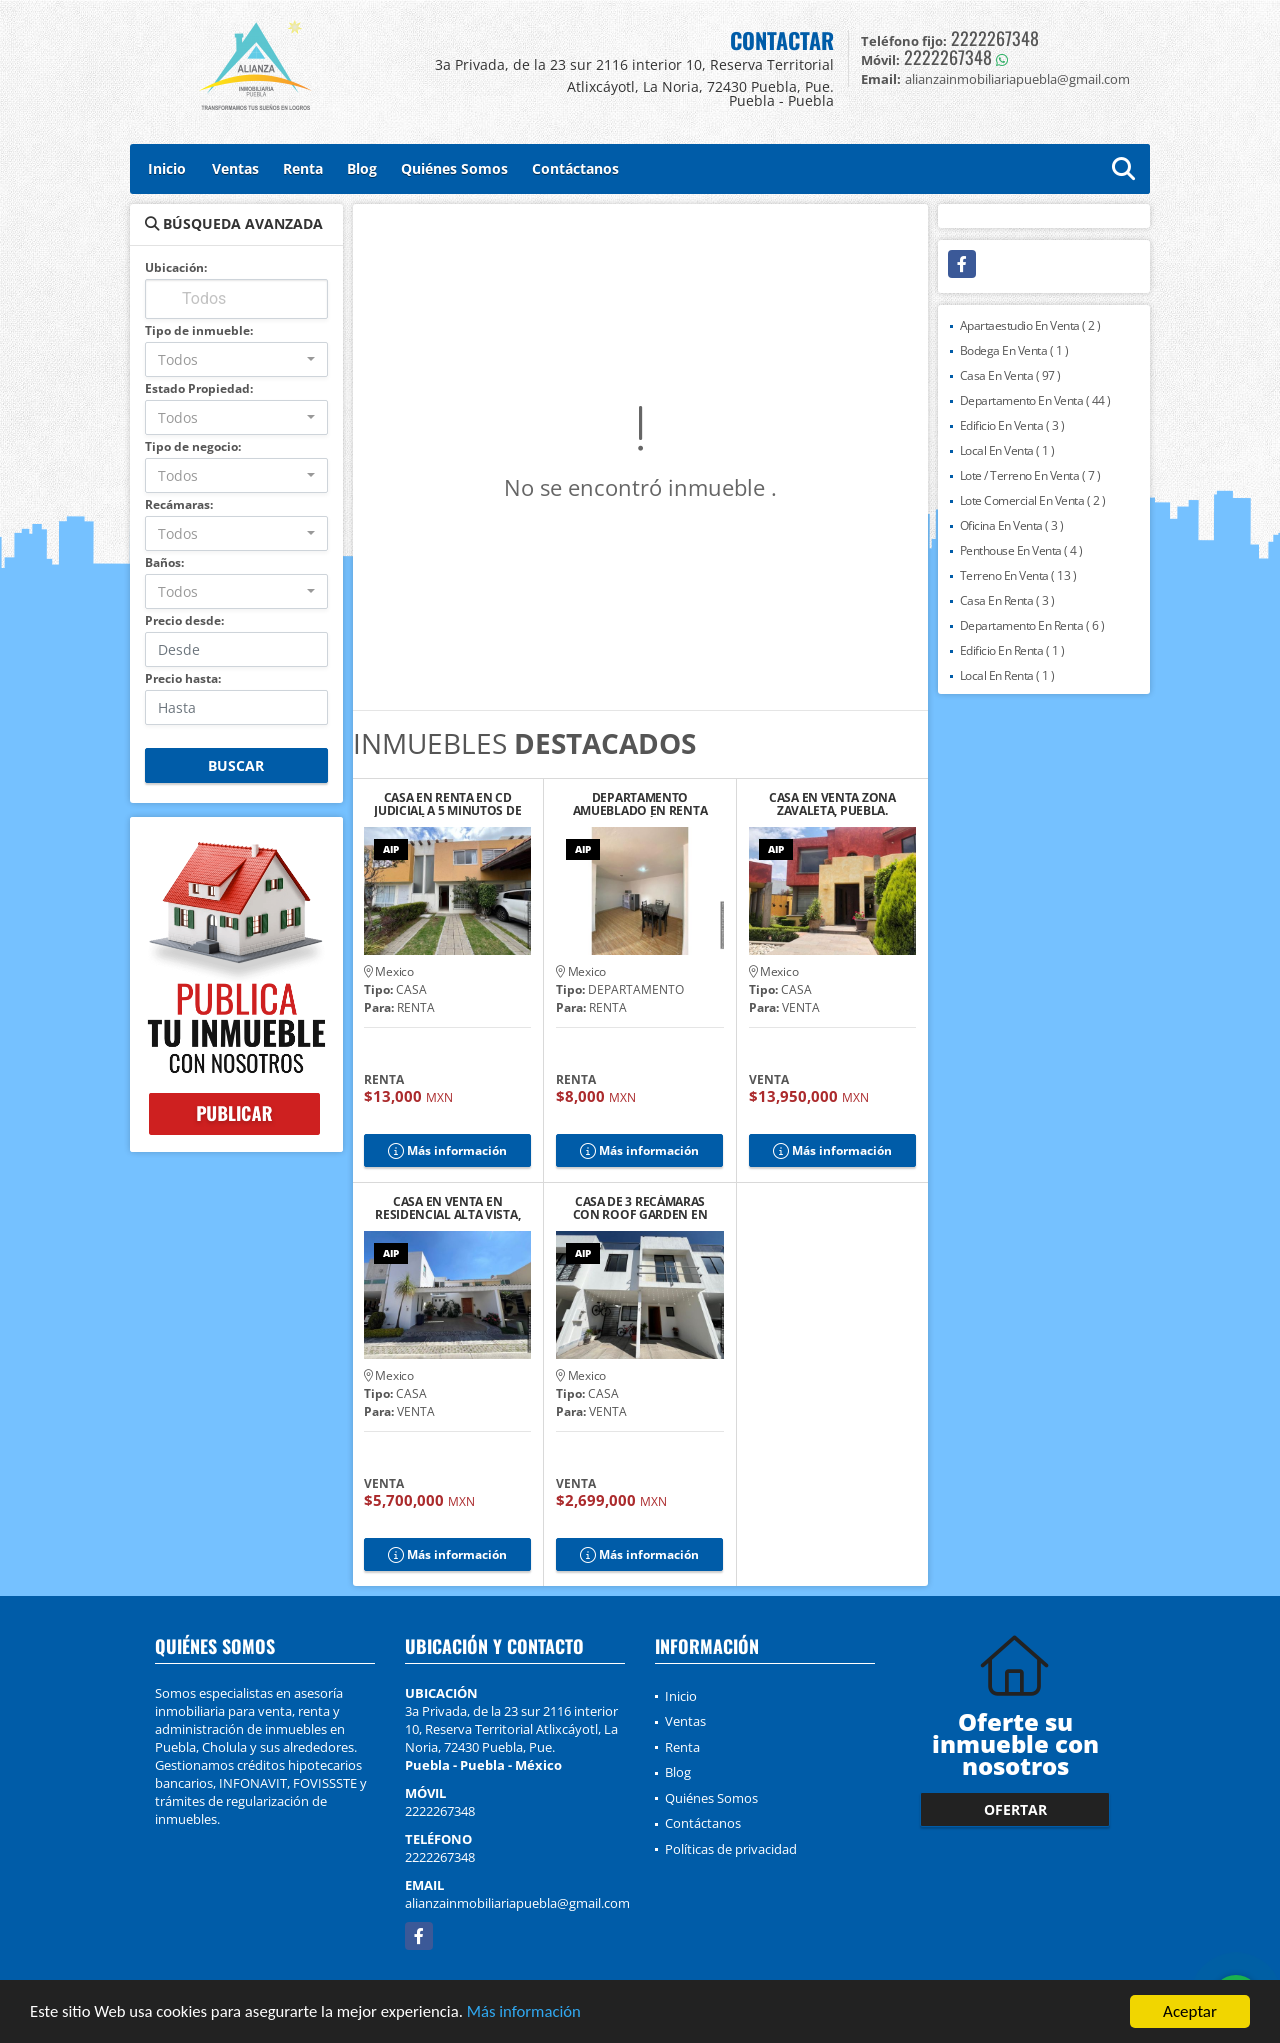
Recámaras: (179, 504)
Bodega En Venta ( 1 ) (1014, 350)
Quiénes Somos (454, 168)
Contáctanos (575, 168)
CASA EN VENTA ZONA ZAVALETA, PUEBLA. (832, 804)
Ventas (235, 168)
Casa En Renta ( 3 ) (1007, 600)
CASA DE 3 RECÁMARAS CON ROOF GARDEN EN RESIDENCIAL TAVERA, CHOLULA (640, 1208)
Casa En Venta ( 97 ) (1010, 375)
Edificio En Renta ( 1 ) (1012, 650)
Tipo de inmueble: (199, 330)
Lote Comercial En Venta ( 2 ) (1033, 500)
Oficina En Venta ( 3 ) (1012, 525)
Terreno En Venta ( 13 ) (1018, 575)
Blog (362, 168)
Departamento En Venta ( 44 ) (1035, 400)
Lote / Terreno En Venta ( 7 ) (1030, 475)
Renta (303, 168)
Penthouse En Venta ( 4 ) (1021, 550)
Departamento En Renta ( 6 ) (1032, 625)
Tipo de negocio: (193, 446)
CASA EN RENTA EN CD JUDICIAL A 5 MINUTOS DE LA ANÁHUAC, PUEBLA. (447, 804)
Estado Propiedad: (199, 388)
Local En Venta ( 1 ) (1007, 450)
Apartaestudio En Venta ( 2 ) (1030, 325)
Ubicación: (176, 267)
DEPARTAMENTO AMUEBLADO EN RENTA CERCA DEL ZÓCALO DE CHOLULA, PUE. (640, 804)
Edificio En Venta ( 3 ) (1012, 425)
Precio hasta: (183, 678)
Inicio (167, 168)
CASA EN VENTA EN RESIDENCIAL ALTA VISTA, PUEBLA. (447, 1208)
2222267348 (995, 38)
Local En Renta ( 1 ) (1007, 675)
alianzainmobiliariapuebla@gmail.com (517, 1903)
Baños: (164, 562)
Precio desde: (184, 620)
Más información (533, 2015)
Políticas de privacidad (731, 1849)
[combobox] (236, 359)
